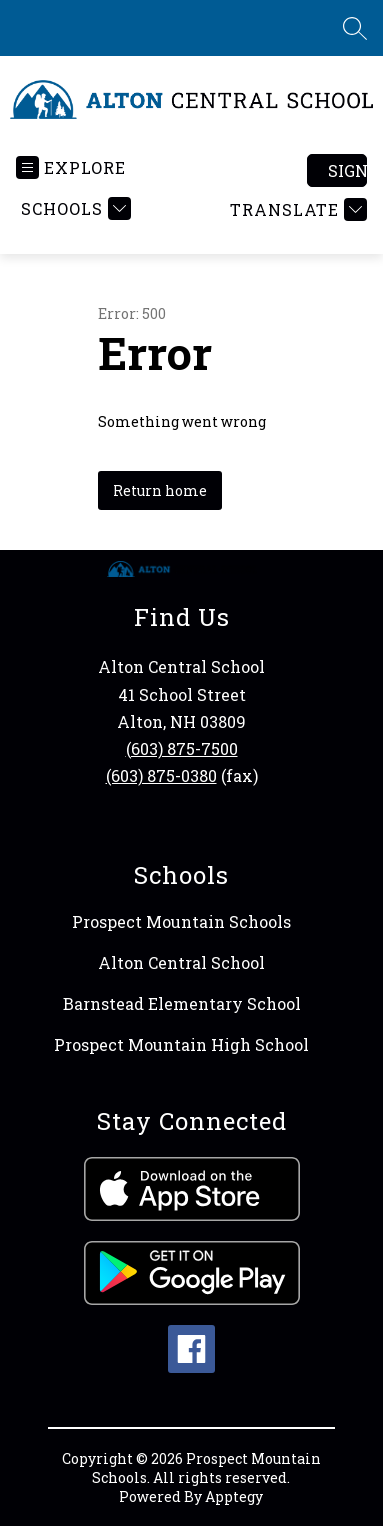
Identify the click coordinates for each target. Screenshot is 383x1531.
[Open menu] (71, 167)
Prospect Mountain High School (181, 1044)
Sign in (347, 170)
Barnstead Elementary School (182, 1003)
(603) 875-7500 (182, 748)
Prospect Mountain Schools (181, 921)
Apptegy (234, 1496)
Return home (160, 490)
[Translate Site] (296, 209)
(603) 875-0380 (161, 775)
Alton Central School (181, 962)
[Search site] (355, 28)
